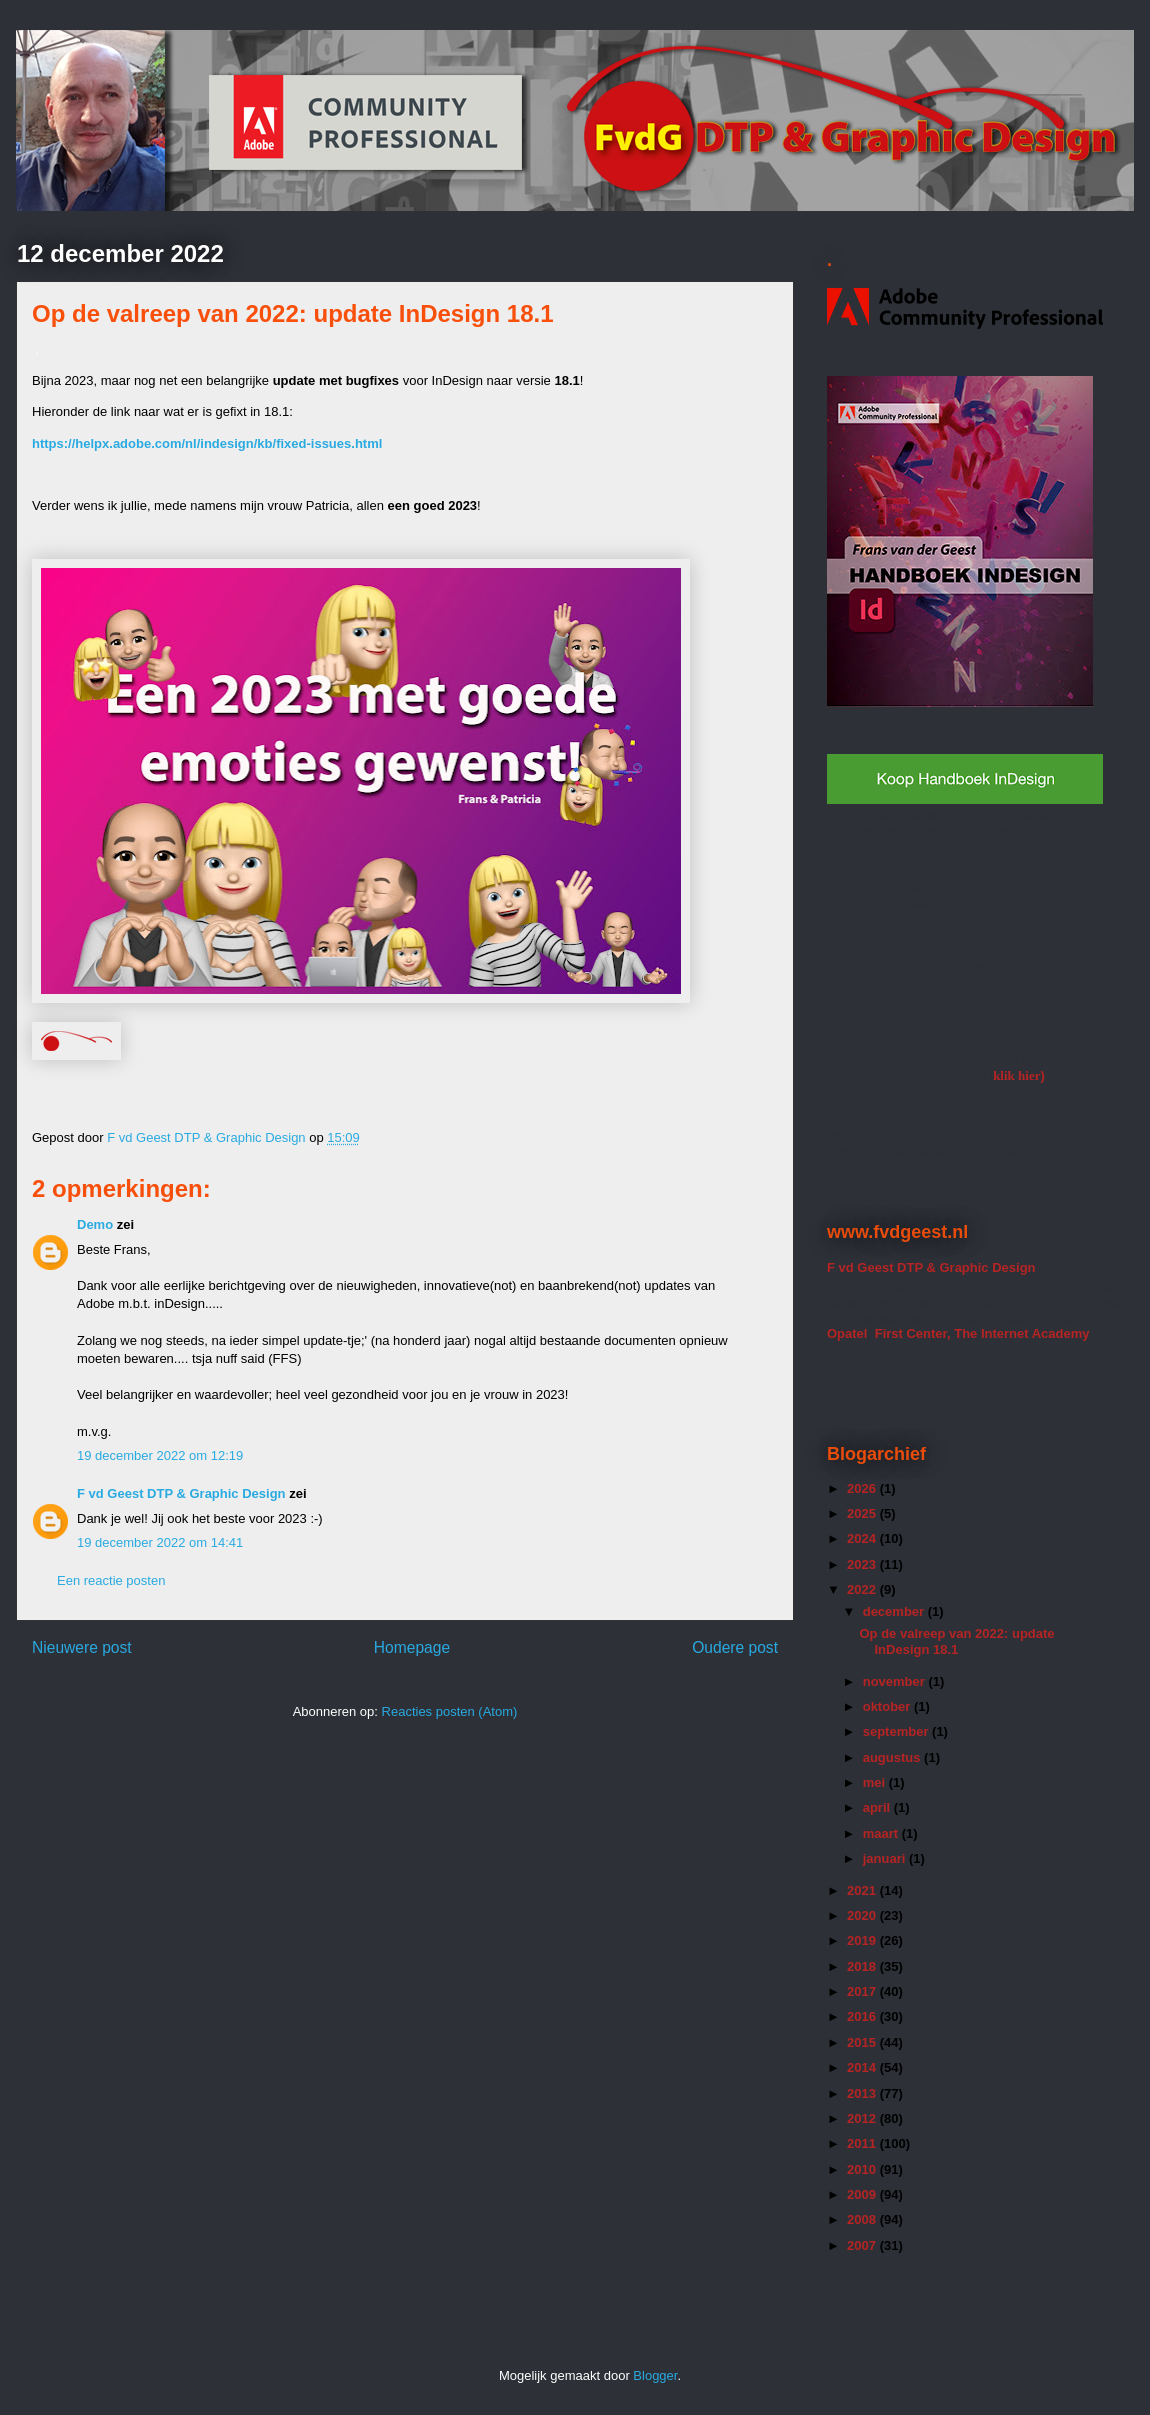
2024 (863, 1538)
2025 (863, 1513)
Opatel (847, 1333)
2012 (863, 2118)
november (896, 1681)
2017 (863, 1991)
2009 (863, 2194)
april (878, 1807)
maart (882, 1833)
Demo (95, 1224)
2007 (863, 2245)
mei (876, 1782)
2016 (863, 2016)
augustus (893, 1757)
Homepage (412, 1647)
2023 (863, 1564)
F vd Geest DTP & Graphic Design (208, 1137)
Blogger (655, 2375)
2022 (863, 1589)
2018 (863, 1966)
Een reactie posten (111, 1580)
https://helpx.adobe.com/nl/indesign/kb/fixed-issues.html (207, 443)
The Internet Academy (1021, 1333)
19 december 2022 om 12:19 (160, 1455)
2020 (863, 1915)
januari (886, 1858)
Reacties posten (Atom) (450, 1711)
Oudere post (735, 1647)
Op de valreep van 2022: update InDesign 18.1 (956, 1641)
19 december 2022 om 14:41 (160, 1542)
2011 (863, 2143)
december (895, 1611)
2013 (863, 2093)
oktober (888, 1706)
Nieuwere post (82, 1647)
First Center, (913, 1333)
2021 (863, 1890)
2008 (863, 2219)
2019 (863, 1940)
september (897, 1731)
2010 (863, 2169)
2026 (863, 1488)
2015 (863, 2042)
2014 (863, 2067)
